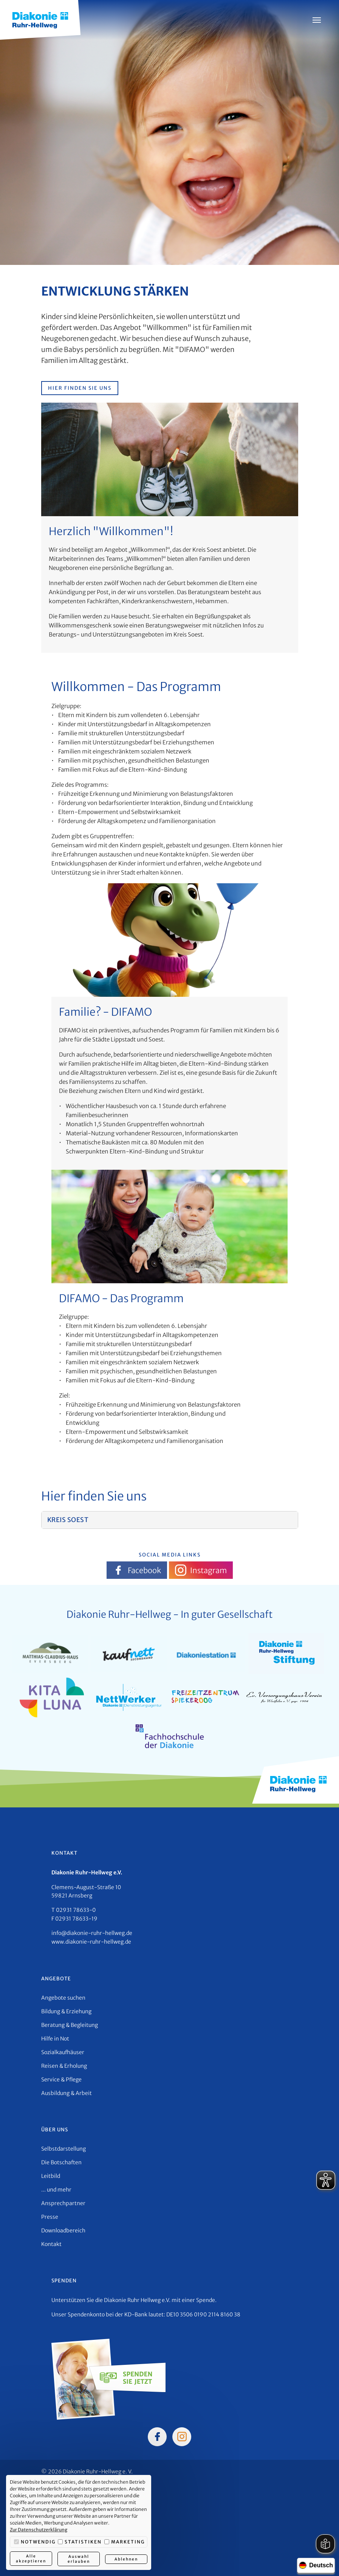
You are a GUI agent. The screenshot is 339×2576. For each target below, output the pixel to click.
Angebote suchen (63, 1997)
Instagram (201, 1570)
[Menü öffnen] (317, 20)
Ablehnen (126, 2559)
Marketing (124, 2542)
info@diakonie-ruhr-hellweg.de (91, 1933)
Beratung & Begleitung (69, 2025)
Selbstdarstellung (63, 2148)
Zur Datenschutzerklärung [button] (38, 2530)
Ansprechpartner (63, 2203)
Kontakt (51, 2244)
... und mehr (56, 2189)
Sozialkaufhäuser (62, 2052)
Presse (49, 2216)
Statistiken (80, 2542)
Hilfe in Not (55, 2038)
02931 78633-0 (76, 1910)
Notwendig (35, 2542)
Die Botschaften (61, 2162)
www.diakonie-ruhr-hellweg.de (91, 1941)
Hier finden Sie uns (79, 388)
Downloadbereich (63, 2230)
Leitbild (50, 2176)
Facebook (137, 1570)
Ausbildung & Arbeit (66, 2093)
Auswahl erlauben (78, 2559)
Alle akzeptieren (31, 2559)
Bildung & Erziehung (66, 2011)
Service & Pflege (61, 2079)
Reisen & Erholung (64, 2065)
